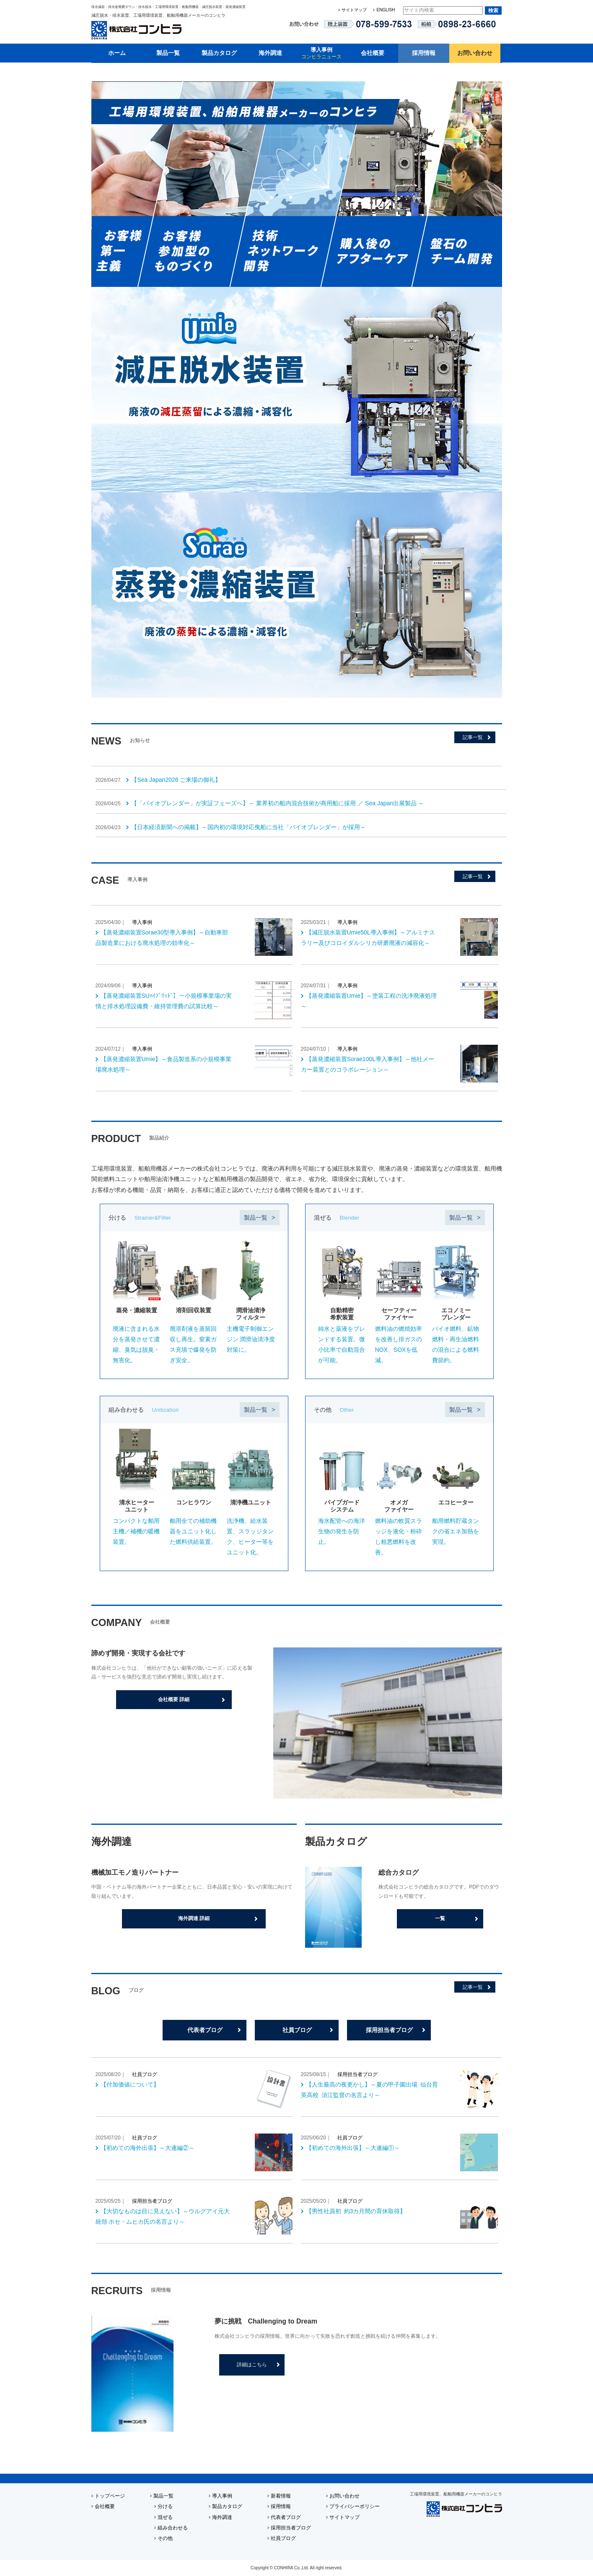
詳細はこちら (252, 2365)
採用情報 (423, 52)
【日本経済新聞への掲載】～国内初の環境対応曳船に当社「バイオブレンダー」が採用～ (248, 827)
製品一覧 (168, 52)
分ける (165, 2506)
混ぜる (165, 2517)
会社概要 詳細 (173, 1699)
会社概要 (372, 52)
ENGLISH (385, 10)
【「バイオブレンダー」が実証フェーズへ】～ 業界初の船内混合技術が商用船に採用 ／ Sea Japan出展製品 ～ (277, 803)
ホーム (117, 52)
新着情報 (281, 2496)
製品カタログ (219, 52)
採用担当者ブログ (389, 2030)
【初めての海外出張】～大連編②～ (147, 2147)
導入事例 (321, 53)
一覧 (440, 1918)
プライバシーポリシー (354, 2506)
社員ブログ (297, 2030)
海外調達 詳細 (194, 1918)
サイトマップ (354, 10)
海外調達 (270, 52)
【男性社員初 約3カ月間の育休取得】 (356, 2211)
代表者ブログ (205, 2030)
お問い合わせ (474, 52)
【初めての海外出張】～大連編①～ (353, 2147)
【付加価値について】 (130, 2084)
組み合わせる (173, 2528)
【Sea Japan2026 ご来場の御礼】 (176, 779)
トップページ (110, 2496)
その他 (165, 2538)
